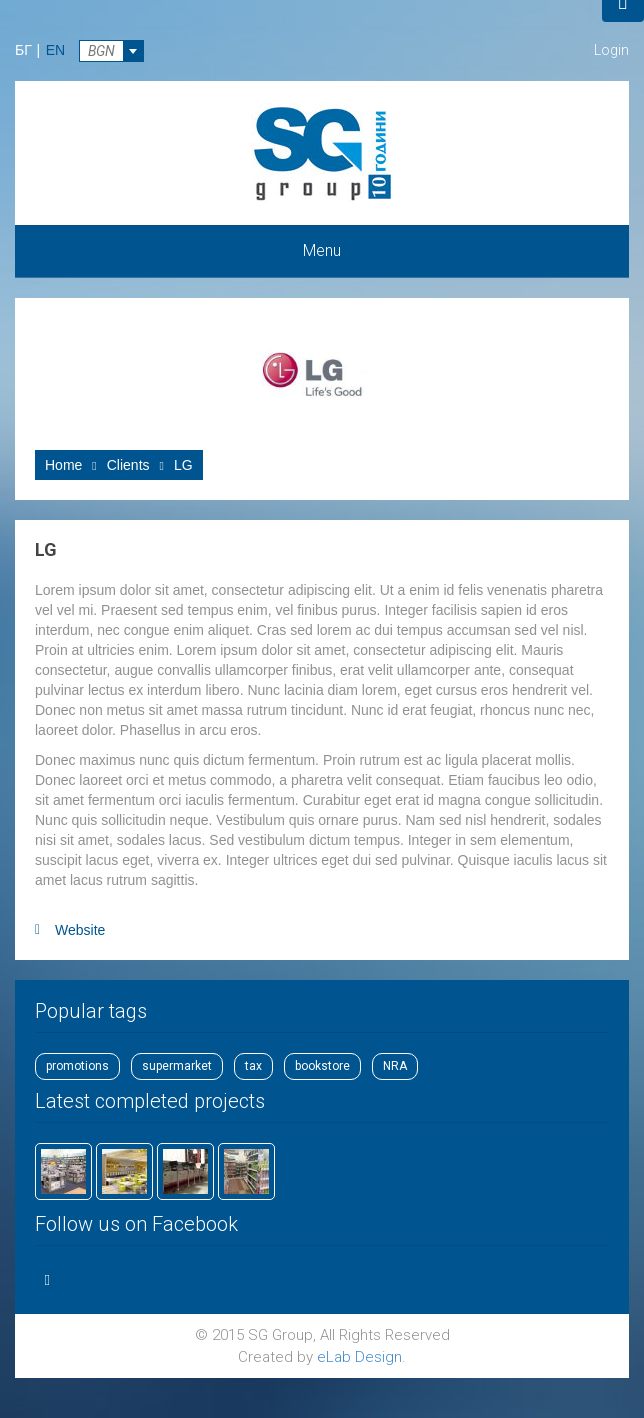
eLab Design (359, 1357)
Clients (128, 465)
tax (253, 1066)
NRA (395, 1066)
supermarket (177, 1066)
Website (80, 930)
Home (63, 465)
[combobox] (111, 51)
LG (183, 465)
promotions (77, 1066)
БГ (23, 50)
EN (55, 50)
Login (611, 50)
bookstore (322, 1066)
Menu (322, 250)
